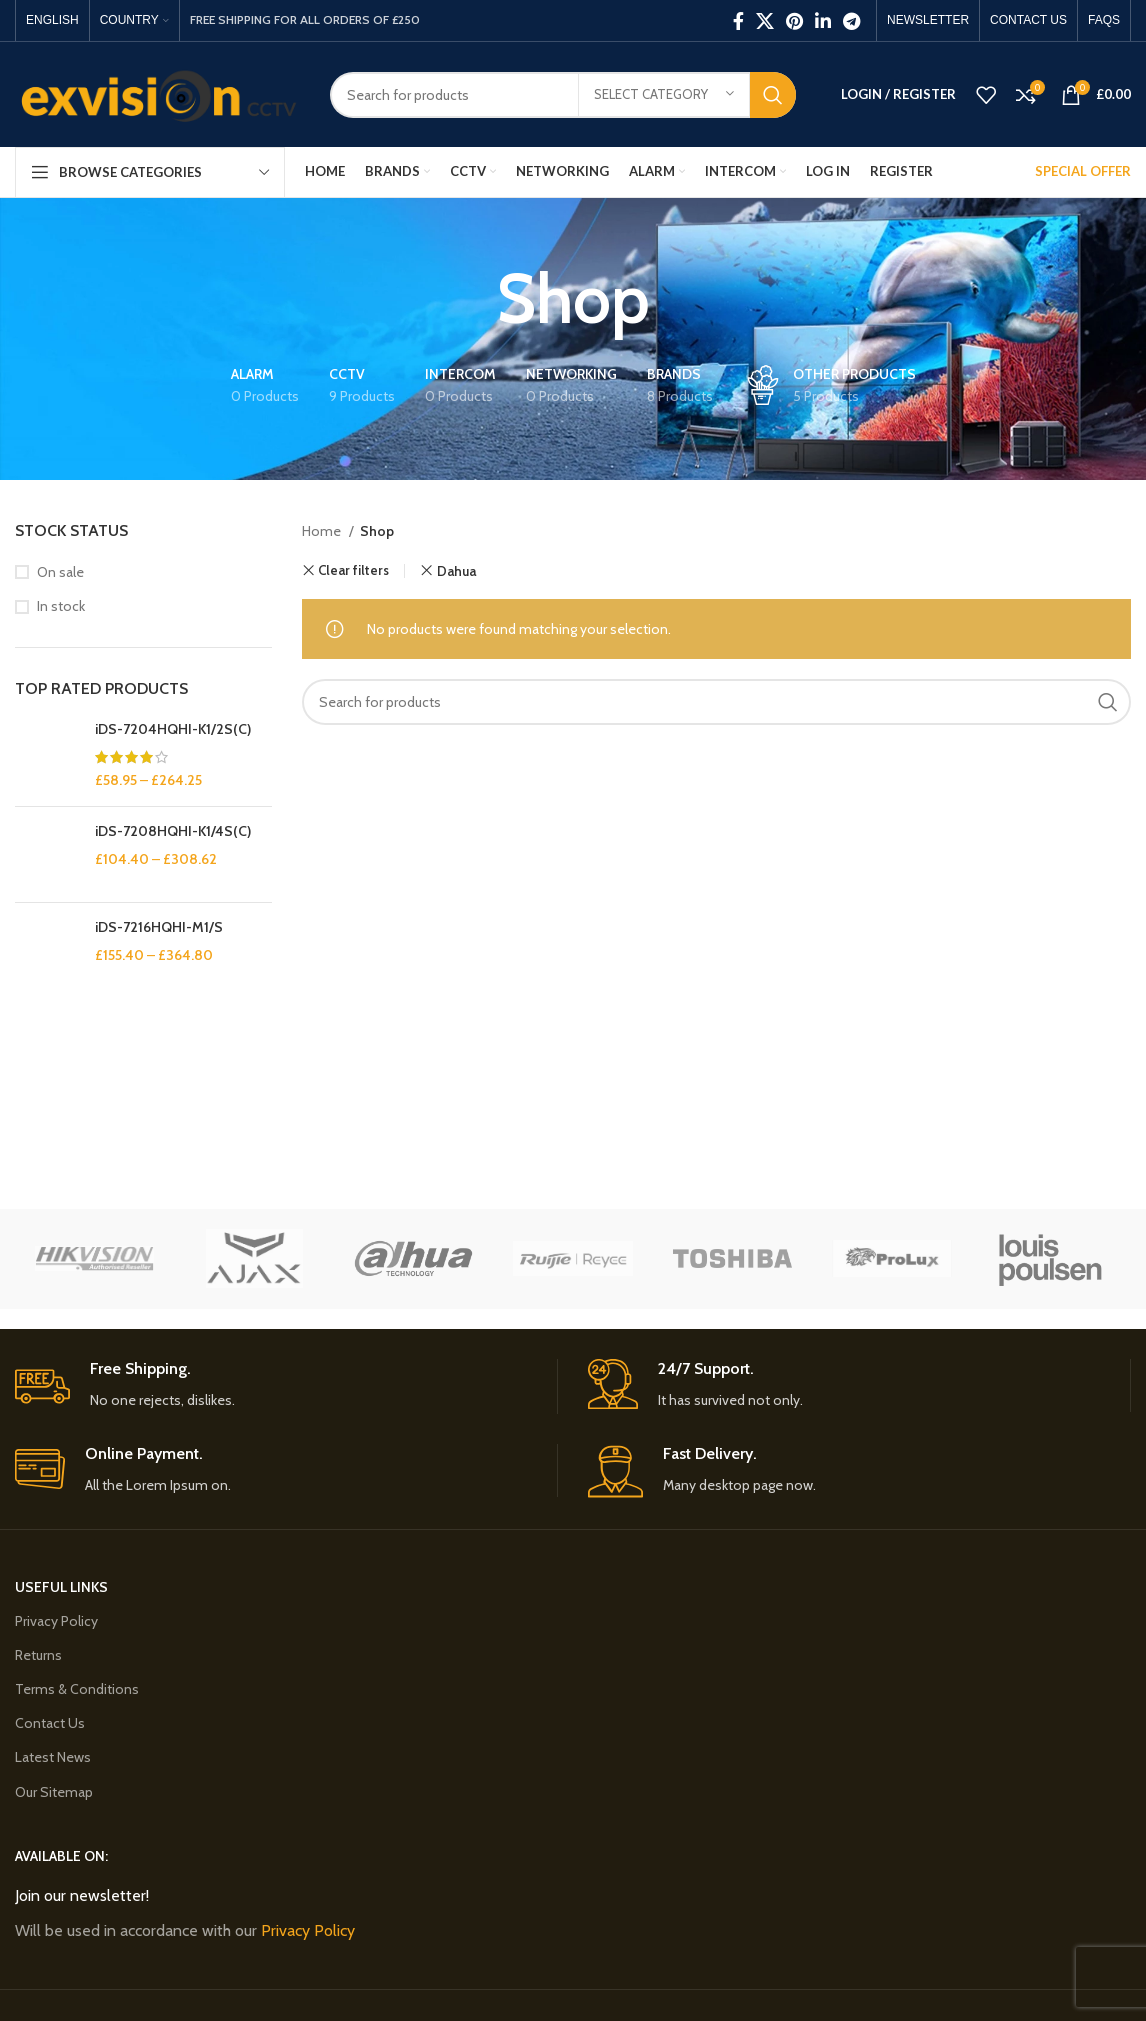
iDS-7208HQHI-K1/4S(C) (173, 831)
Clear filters (353, 570)
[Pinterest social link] (794, 21)
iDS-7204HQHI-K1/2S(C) (173, 729)
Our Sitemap (54, 1792)
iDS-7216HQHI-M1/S (159, 927)
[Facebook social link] (738, 21)
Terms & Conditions (77, 1689)
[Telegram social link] (851, 21)
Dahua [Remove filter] (456, 571)
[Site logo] (157, 93)
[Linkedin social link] (823, 21)
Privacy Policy (56, 1621)
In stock (61, 606)
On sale (60, 572)
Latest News (53, 1757)
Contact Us (50, 1723)
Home (323, 531)
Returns (38, 1655)
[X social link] (765, 21)
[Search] (563, 95)
